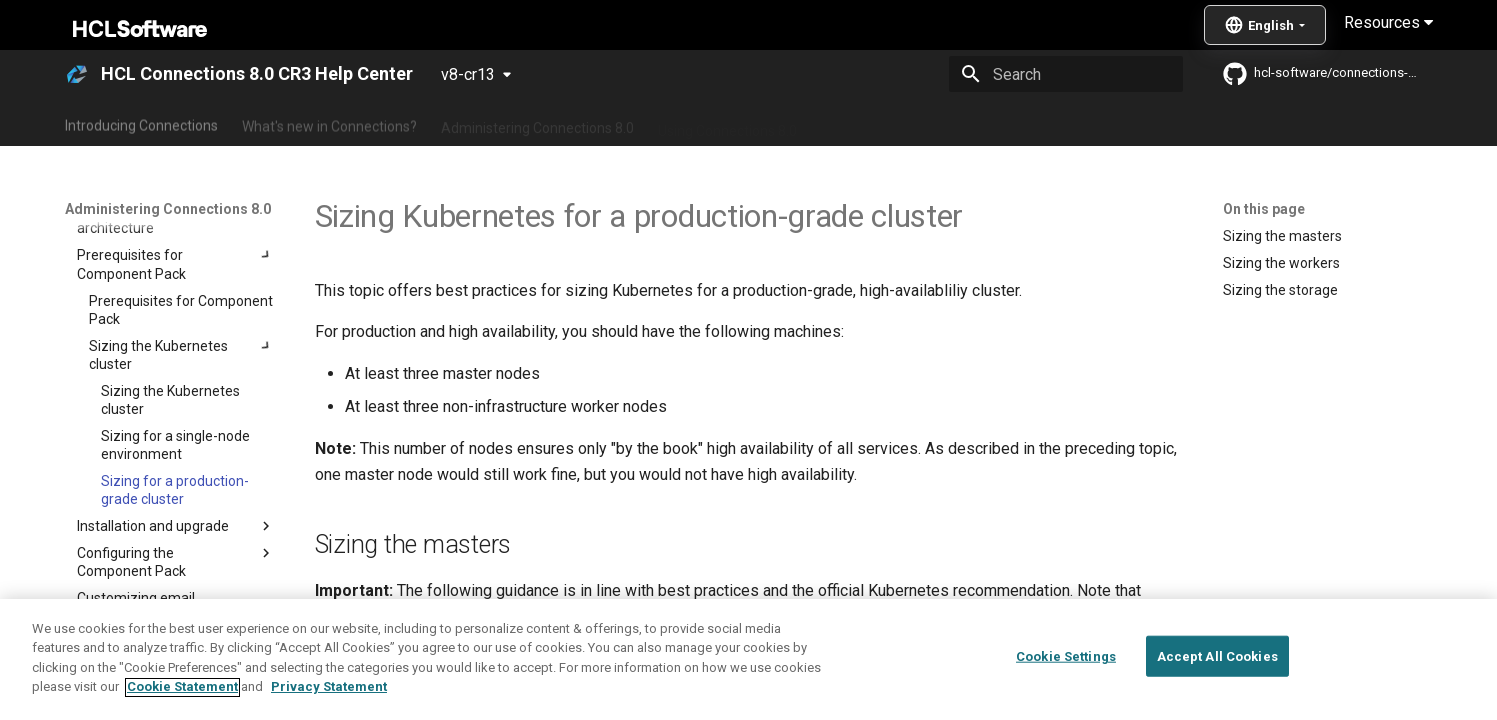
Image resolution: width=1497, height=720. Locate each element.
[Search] (1066, 74)
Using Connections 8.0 (727, 123)
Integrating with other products (918, 123)
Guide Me (1069, 123)
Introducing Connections (141, 123)
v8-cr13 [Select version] (468, 74)
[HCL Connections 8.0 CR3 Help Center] (77, 74)
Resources (1388, 22)
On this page (1264, 209)
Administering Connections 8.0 (537, 123)
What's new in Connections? (329, 123)
